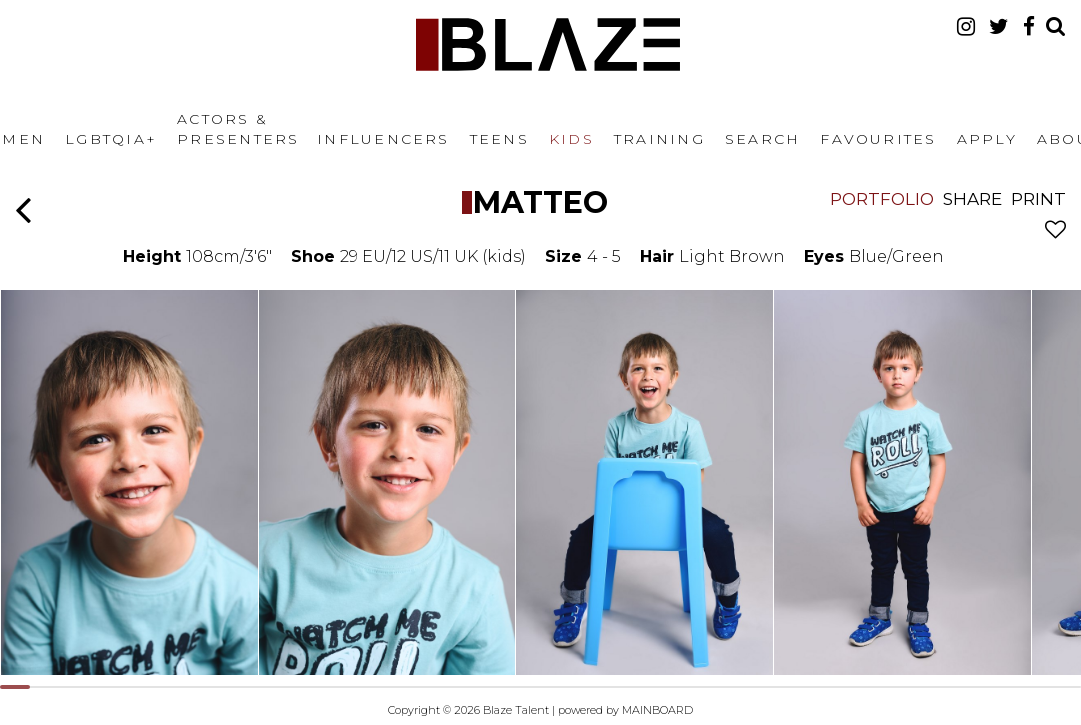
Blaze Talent (548, 44)
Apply (987, 139)
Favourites (878, 139)
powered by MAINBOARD (625, 710)
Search (762, 139)
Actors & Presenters (238, 129)
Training (659, 139)
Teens (499, 139)
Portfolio (882, 199)
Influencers (383, 139)
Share (972, 199)
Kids (571, 139)
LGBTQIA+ (111, 139)
